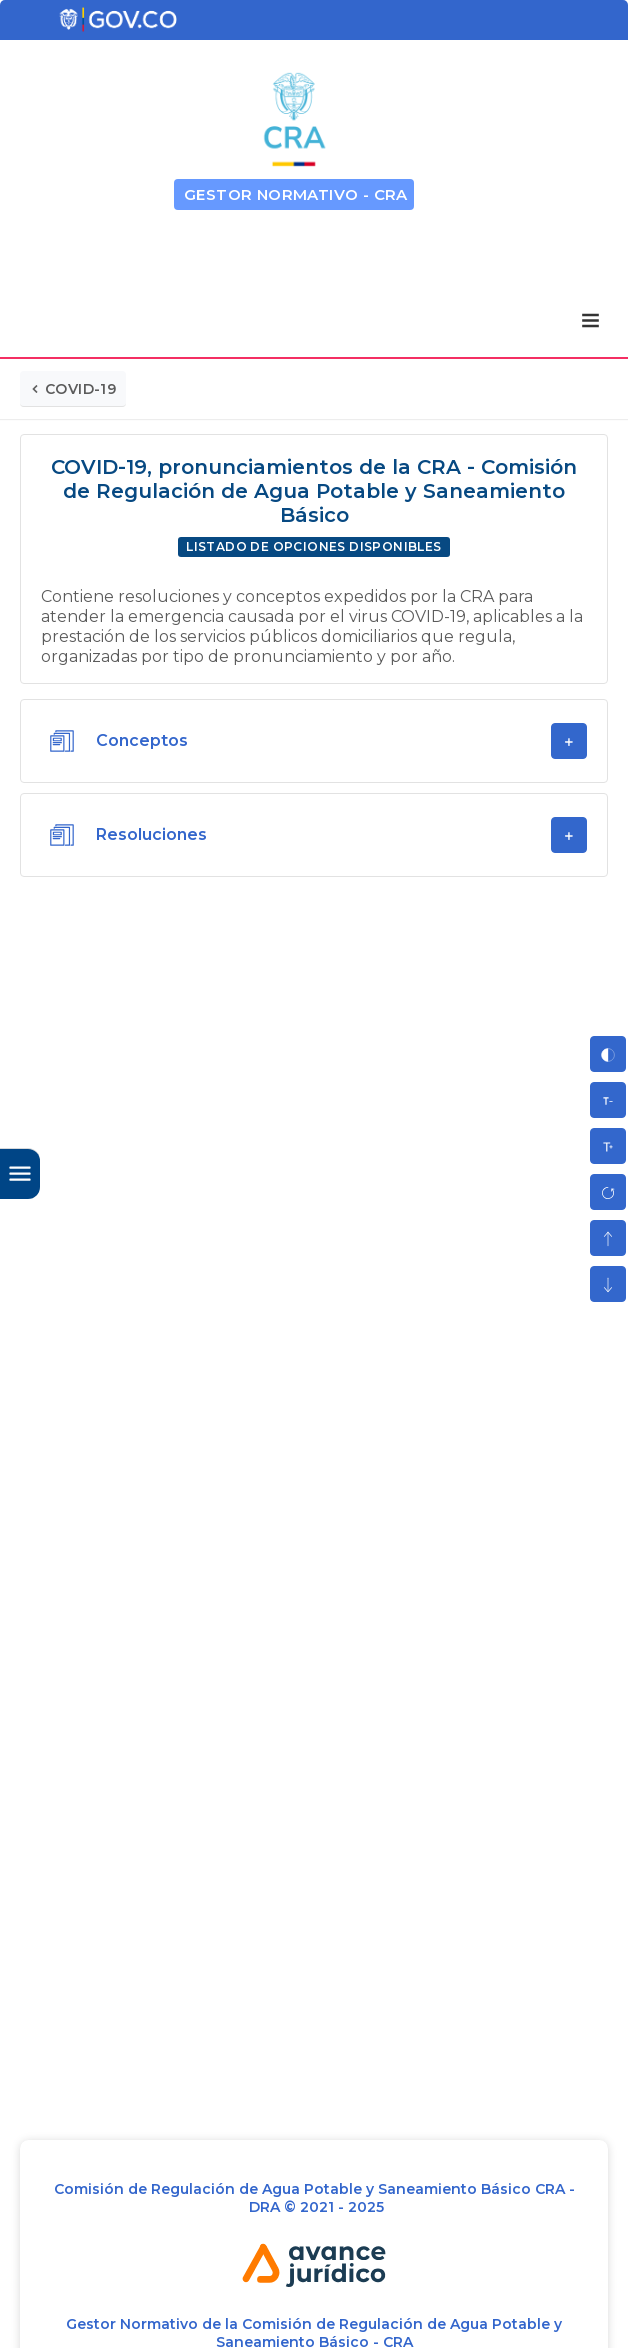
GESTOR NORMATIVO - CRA (296, 194)
